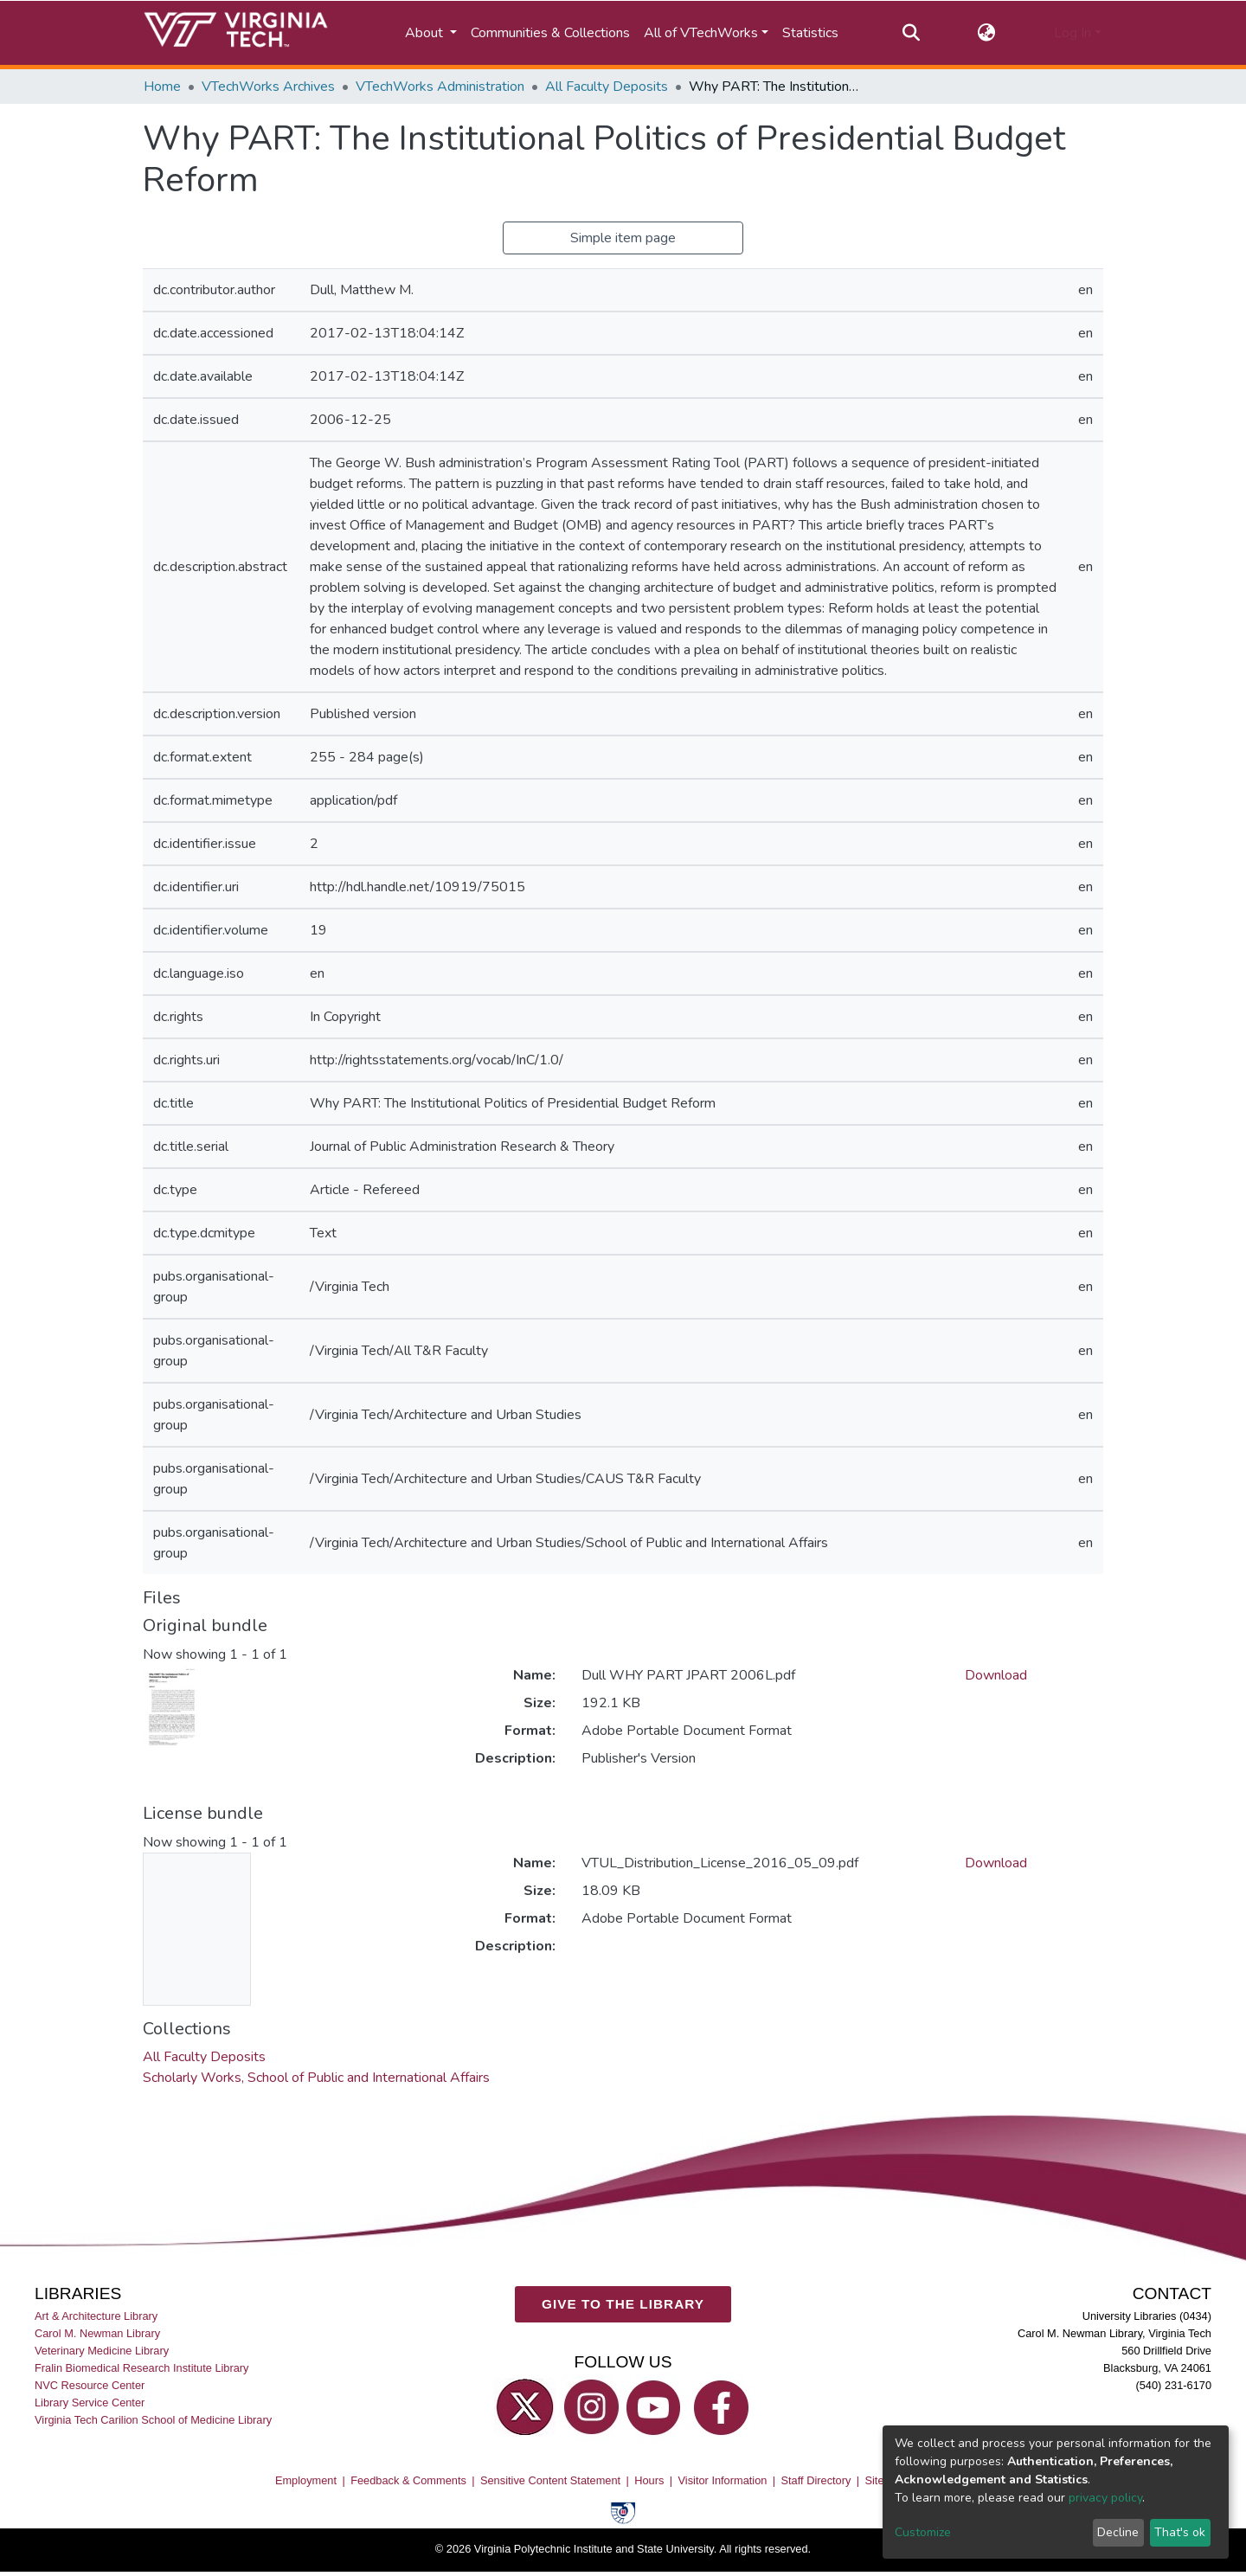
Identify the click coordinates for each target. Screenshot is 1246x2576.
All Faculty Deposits (606, 86)
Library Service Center (90, 2403)
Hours (649, 2480)
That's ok (1179, 2532)
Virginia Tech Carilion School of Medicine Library (153, 2420)
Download (996, 1675)
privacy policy (1105, 2497)
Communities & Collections (550, 32)
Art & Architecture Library (96, 2315)
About (425, 32)
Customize (923, 2532)
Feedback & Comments (408, 2480)
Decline (1118, 2532)
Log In (1072, 32)
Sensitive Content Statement (550, 2480)
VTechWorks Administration (440, 86)
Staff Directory (816, 2480)
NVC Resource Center (90, 2386)
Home (162, 86)
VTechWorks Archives (268, 86)
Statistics (810, 32)
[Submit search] (911, 32)
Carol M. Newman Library (97, 2333)
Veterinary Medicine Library (102, 2350)
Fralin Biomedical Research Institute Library (142, 2367)
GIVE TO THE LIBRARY (623, 2304)
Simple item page (623, 237)
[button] (987, 32)
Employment (306, 2480)
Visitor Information (723, 2480)
